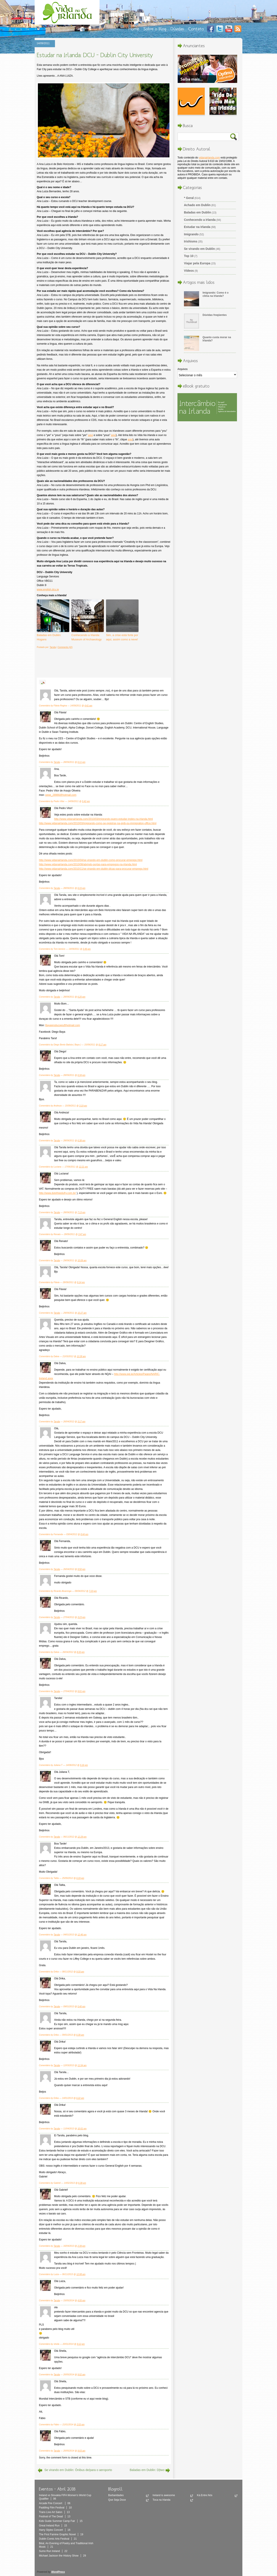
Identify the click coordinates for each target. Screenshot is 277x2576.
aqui (90, 435)
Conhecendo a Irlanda (200, 219)
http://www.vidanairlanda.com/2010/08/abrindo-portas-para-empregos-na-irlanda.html (88, 864)
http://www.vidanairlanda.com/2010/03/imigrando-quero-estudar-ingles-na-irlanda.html (103, 818)
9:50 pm (81, 1569)
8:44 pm (84, 1534)
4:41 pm (88, 705)
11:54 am (82, 2065)
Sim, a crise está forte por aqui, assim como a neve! (122, 637)
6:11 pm (81, 762)
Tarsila (53, 647)
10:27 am (82, 1313)
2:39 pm (81, 2246)
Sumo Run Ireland (53, 2551)
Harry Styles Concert (54, 2529)
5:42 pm (86, 801)
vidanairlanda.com (209, 157)
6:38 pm (81, 1140)
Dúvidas (177, 28)
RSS (237, 28)
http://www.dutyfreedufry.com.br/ (57, 1193)
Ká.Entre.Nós (204, 2495)
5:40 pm (81, 2006)
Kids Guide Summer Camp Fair (60, 2521)
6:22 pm (80, 2098)
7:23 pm (93, 1591)
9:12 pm (81, 2344)
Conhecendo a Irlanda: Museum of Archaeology (86, 637)
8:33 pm (81, 1652)
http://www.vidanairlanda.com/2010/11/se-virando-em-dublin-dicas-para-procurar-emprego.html (93, 868)
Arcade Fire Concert (54, 2503)
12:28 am (81, 1356)
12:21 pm (83, 1167)
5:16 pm (84, 1765)
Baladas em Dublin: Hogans (49, 637)
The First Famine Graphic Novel (61, 2534)
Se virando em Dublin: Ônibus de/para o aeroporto (78, 2470)
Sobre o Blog (154, 28)
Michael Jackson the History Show (62, 2555)
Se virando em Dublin (199, 248)
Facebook (210, 28)
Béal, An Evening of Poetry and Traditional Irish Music (66, 2545)
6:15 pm (81, 888)
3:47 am (82, 1234)
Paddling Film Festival (55, 2507)
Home (134, 28)
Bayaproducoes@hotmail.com (62, 1025)
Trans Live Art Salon (54, 2512)
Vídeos (189, 270)
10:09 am (82, 1260)
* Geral (189, 198)
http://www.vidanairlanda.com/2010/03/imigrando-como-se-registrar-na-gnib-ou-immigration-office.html (97, 823)
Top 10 (188, 256)
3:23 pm (81, 1617)
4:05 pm (81, 2300)
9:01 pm (81, 1691)
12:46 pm (82, 1934)
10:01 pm (82, 2128)
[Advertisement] (101, 662)
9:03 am (81, 2451)
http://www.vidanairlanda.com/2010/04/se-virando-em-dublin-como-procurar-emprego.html (90, 860)
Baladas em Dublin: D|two (147, 2470)
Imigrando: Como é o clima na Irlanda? (216, 294)
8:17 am (102, 1044)
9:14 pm (81, 1282)
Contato (196, 28)
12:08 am (80, 2274)
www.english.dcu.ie (48, 589)
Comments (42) (65, 647)
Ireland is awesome (164, 2495)
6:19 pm (80, 1878)
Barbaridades (116, 2495)
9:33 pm (80, 1971)
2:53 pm (80, 2424)
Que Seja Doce (117, 2499)
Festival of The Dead (54, 2516)
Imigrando (191, 234)
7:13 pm (81, 1212)
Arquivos (182, 369)
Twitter (219, 28)
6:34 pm (81, 1075)
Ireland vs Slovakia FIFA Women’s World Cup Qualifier (65, 2497)
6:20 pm (81, 997)
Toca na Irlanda (161, 2499)
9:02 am (81, 2374)
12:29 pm (82, 1837)
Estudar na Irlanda (197, 227)
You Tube (228, 28)
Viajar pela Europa (197, 263)
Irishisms (190, 241)
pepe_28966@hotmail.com (60, 794)
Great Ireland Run (53, 2525)
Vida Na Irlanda (68, 13)
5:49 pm (87, 949)
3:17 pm (81, 1421)
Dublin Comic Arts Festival (58, 2538)
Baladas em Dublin (197, 212)
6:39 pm (80, 2035)
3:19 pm (83, 1106)
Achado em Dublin (197, 205)
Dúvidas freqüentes (215, 315)
